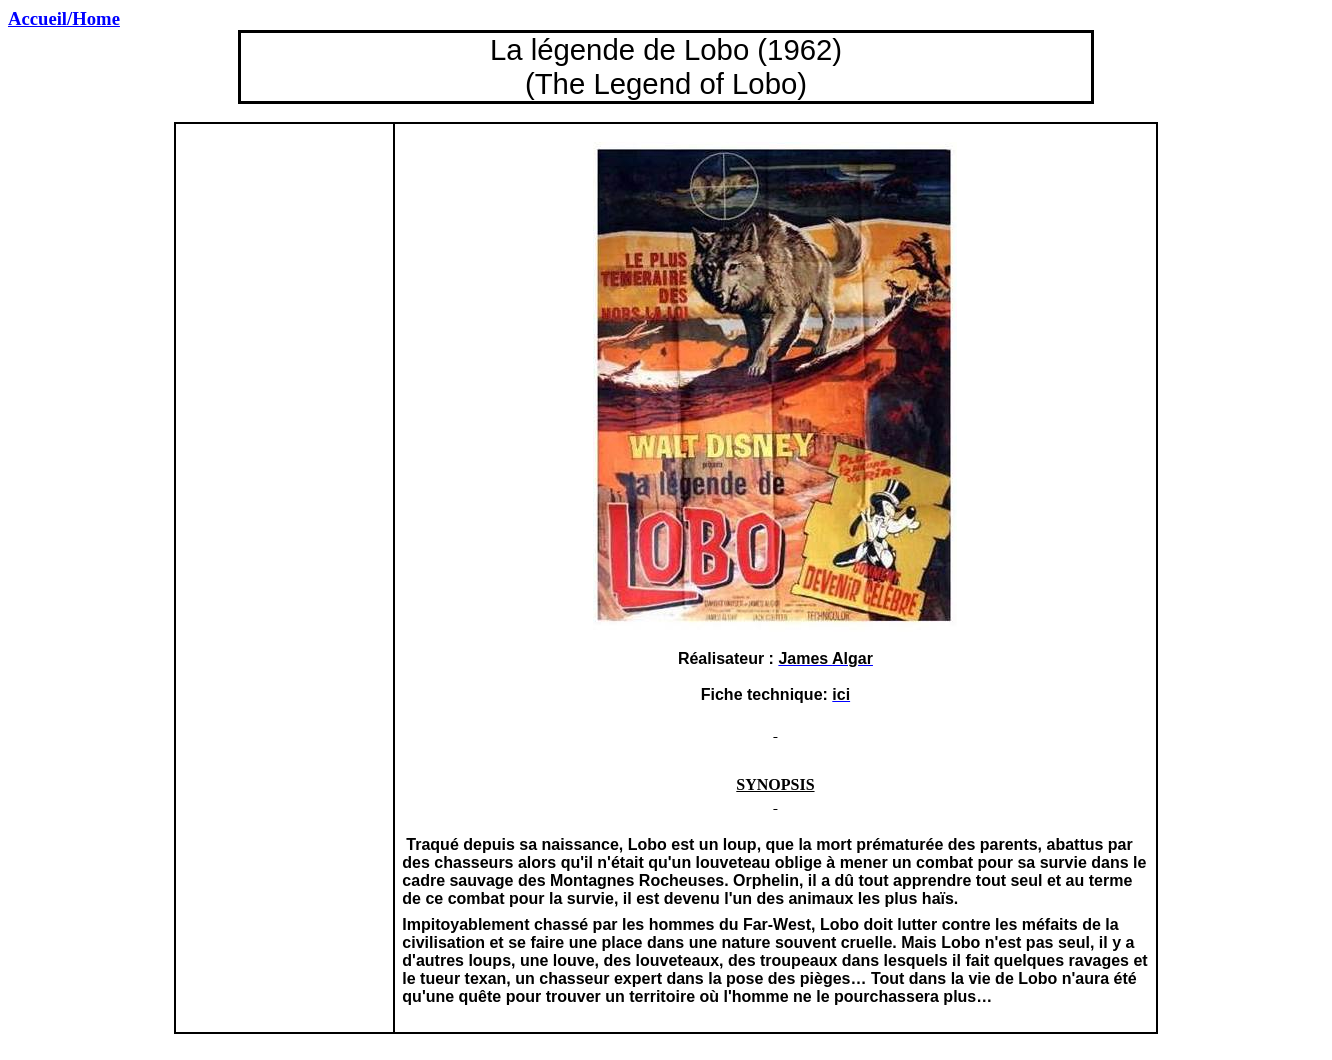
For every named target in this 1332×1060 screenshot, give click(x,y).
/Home (64, 18)
